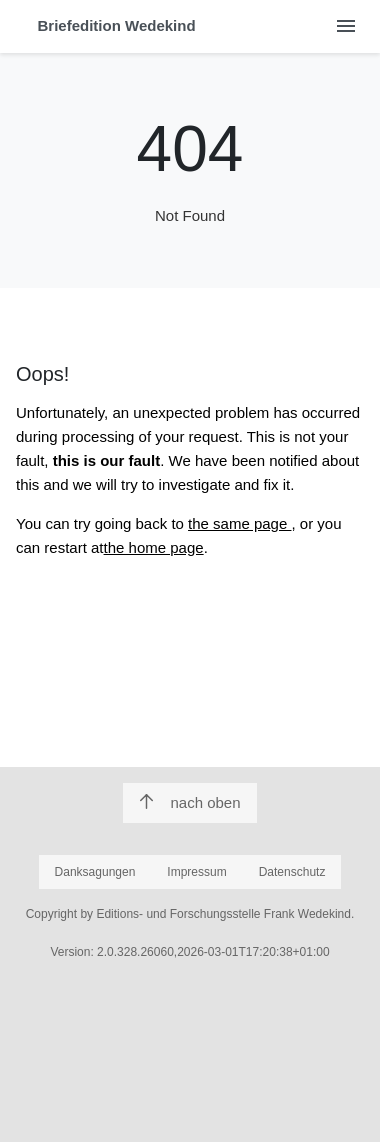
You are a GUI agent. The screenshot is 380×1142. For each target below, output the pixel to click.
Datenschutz (292, 872)
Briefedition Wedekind (117, 25)
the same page (239, 523)
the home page (154, 547)
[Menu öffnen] (345, 26)
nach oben (189, 802)
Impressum (196, 872)
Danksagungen (95, 872)
